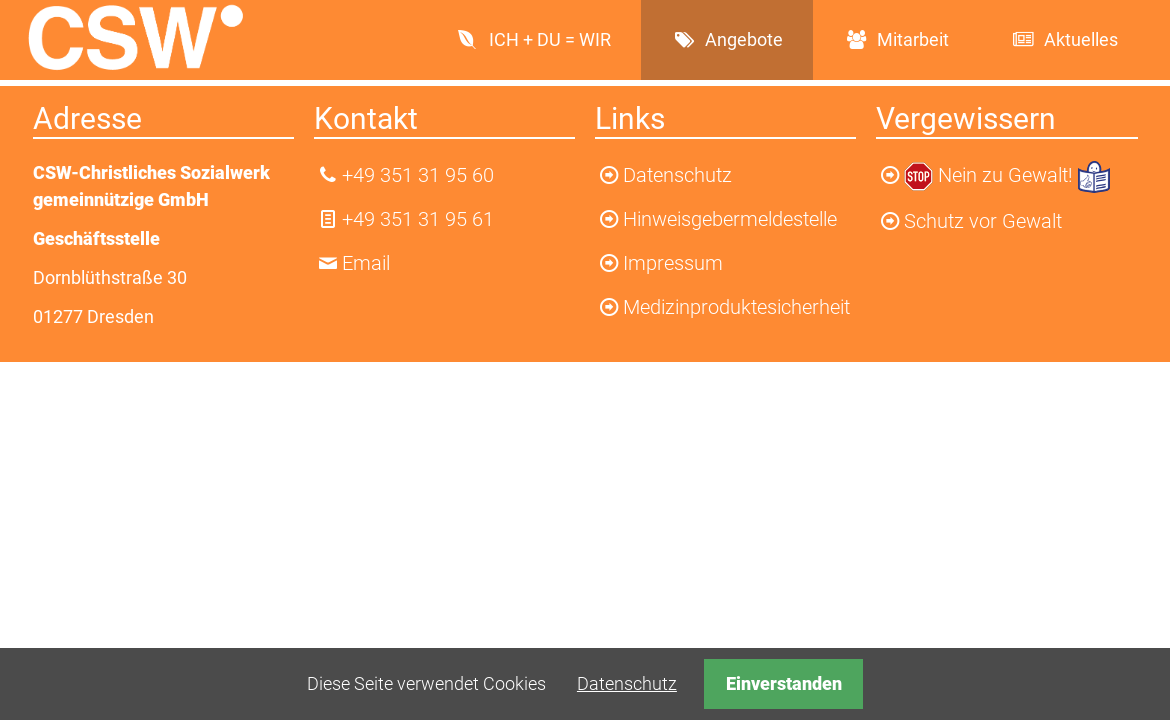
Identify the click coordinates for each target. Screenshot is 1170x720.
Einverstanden (784, 683)
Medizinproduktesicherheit (736, 307)
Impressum (673, 263)
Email (366, 263)
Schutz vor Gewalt (983, 221)
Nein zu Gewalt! (1008, 175)
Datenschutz (627, 683)
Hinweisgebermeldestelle (730, 219)
